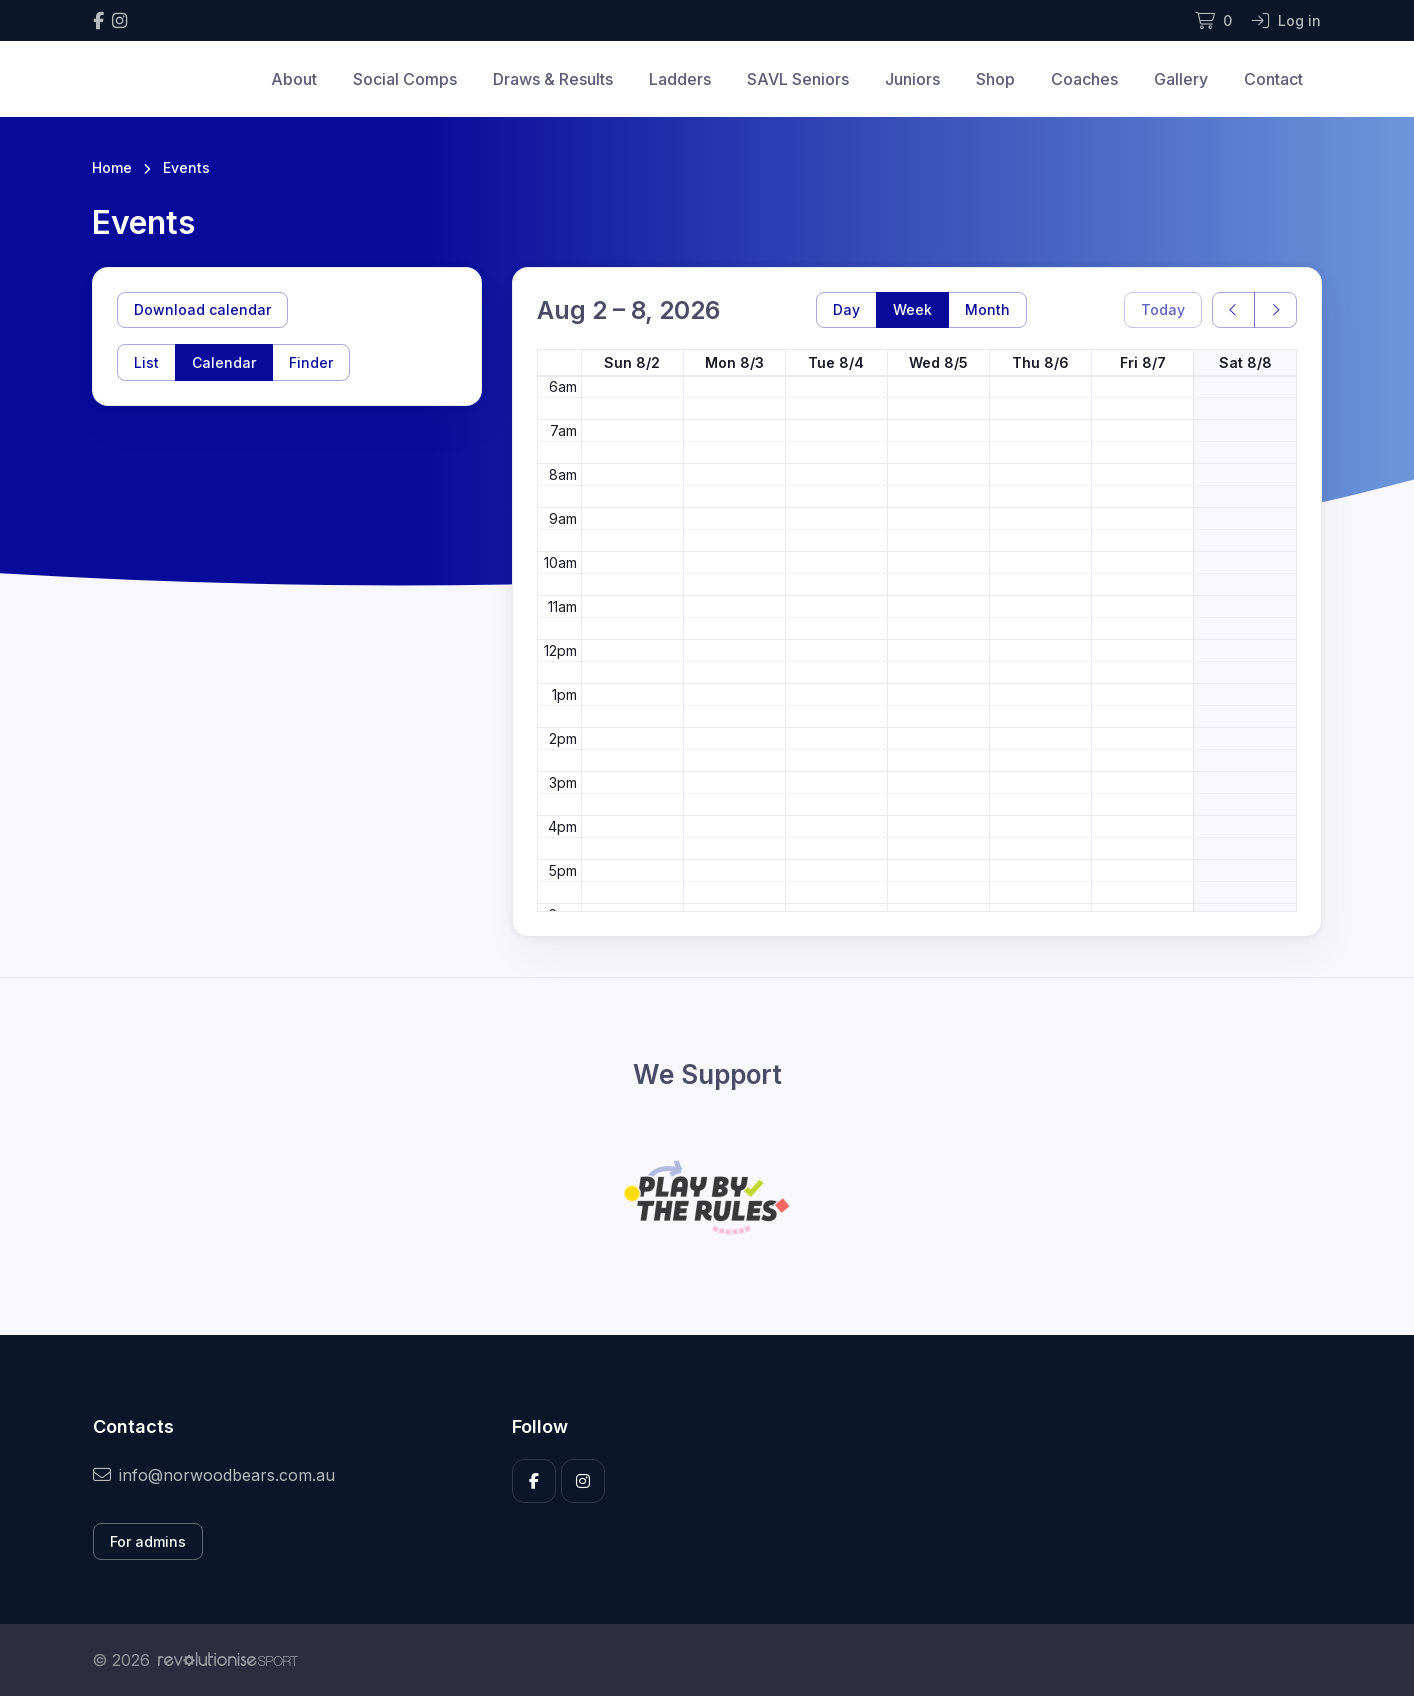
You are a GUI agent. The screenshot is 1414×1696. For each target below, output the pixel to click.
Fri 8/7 (1143, 362)
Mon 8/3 (734, 362)
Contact (1273, 79)
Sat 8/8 (1245, 362)
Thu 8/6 (1040, 362)
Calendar (224, 362)
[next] (1275, 310)
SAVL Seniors (798, 79)
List (146, 362)
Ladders (680, 79)
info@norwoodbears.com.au (214, 1475)
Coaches (1084, 79)
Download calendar (202, 309)
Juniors (912, 79)
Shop (995, 79)
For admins (148, 1541)
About (294, 79)
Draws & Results (553, 79)
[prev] (1233, 310)
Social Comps (405, 79)
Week (912, 309)
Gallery (1181, 79)
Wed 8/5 (938, 362)
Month (987, 309)
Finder (311, 362)
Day (846, 309)
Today (1163, 309)
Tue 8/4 (836, 362)
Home (112, 167)
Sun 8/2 (632, 362)
